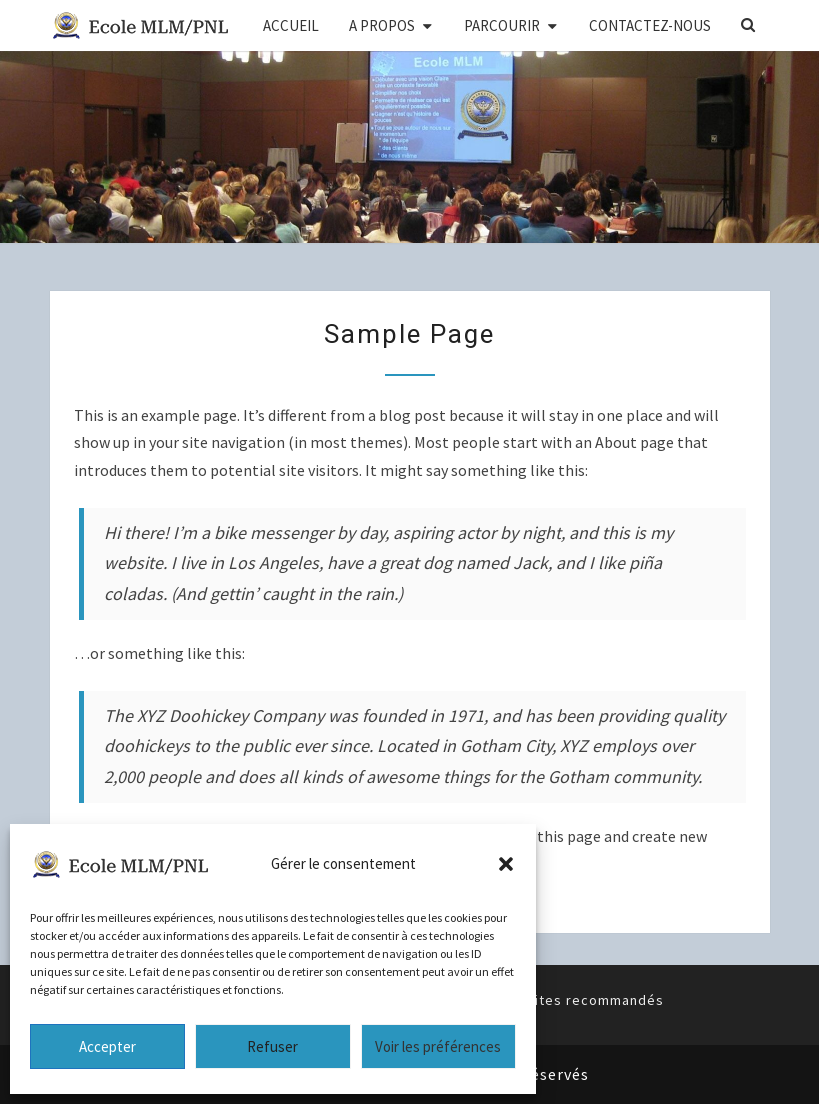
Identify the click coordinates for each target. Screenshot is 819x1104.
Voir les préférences (438, 1046)
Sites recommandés (595, 1000)
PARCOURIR (502, 25)
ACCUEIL (291, 25)
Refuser (272, 1046)
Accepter (107, 1046)
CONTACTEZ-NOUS (650, 25)
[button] (506, 864)
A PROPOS (382, 25)
